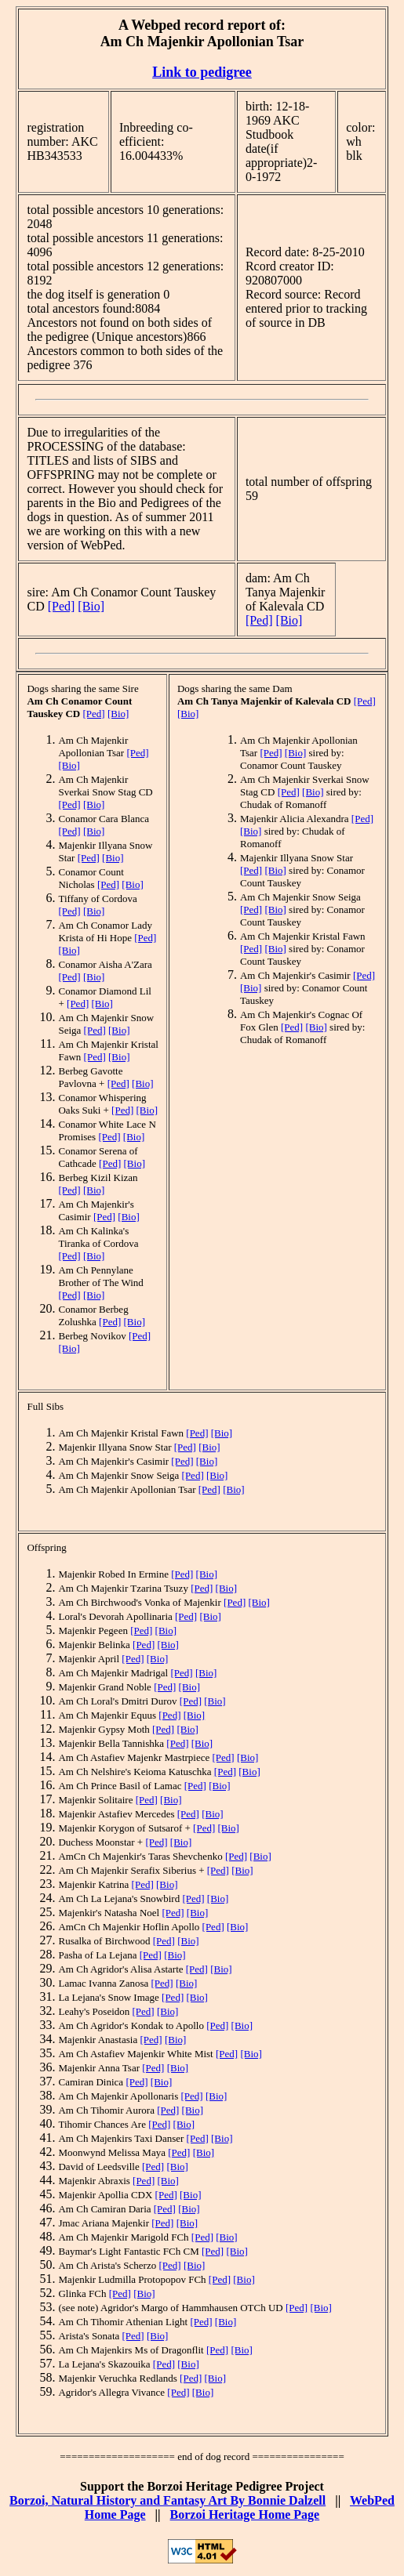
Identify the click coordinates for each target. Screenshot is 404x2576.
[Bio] (91, 606)
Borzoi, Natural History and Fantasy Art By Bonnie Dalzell (167, 2500)
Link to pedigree (202, 72)
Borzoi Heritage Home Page (245, 2514)
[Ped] (61, 606)
